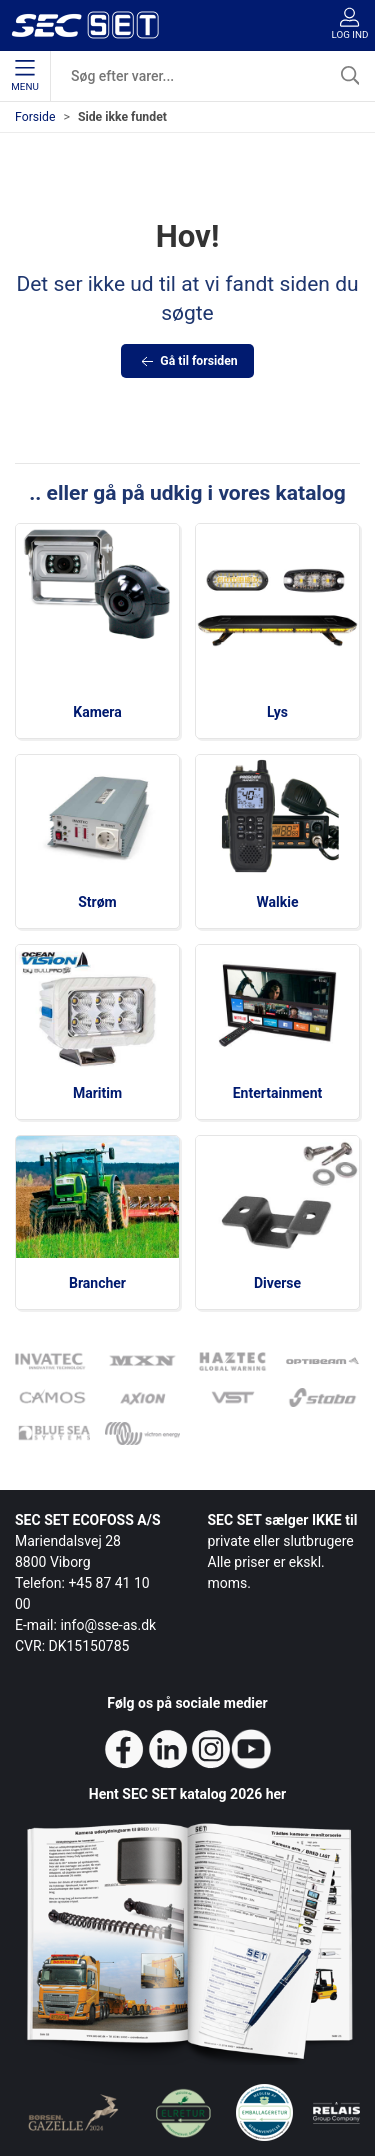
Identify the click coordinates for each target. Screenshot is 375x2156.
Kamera (97, 712)
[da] (85, 25)
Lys (277, 712)
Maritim (97, 1093)
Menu (24, 76)
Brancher (97, 1283)
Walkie (278, 902)
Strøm (97, 902)
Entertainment (278, 1093)
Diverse (277, 1283)
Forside (35, 117)
